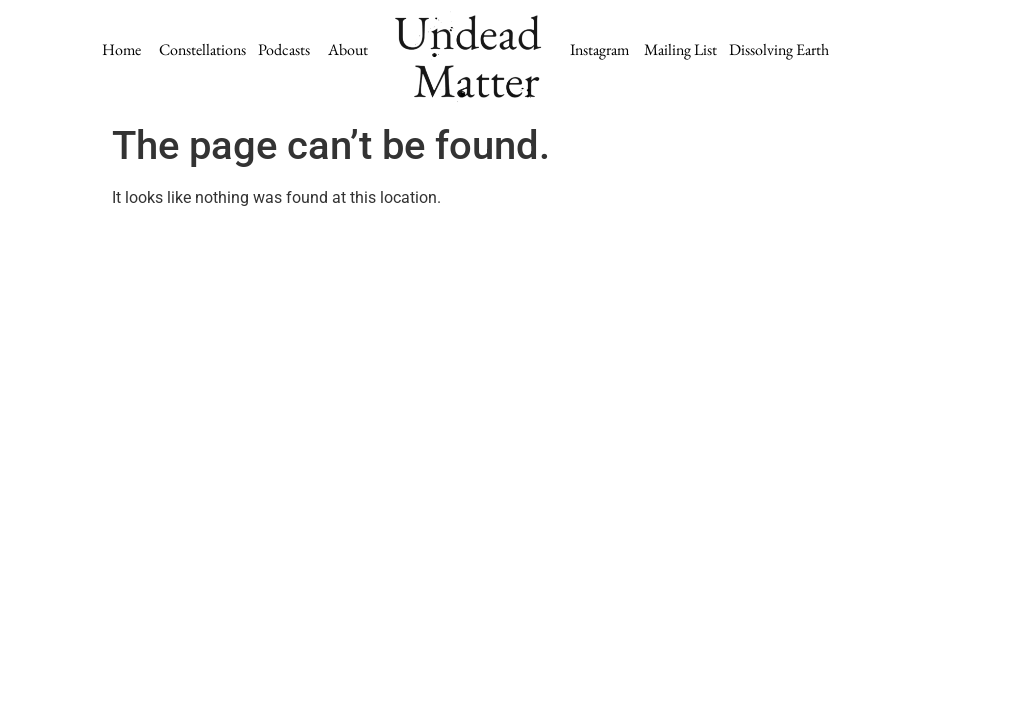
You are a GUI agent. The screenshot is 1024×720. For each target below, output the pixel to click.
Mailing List (682, 49)
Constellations (202, 49)
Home (121, 49)
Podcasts (291, 49)
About (348, 49)
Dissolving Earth (779, 49)
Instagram (599, 49)
